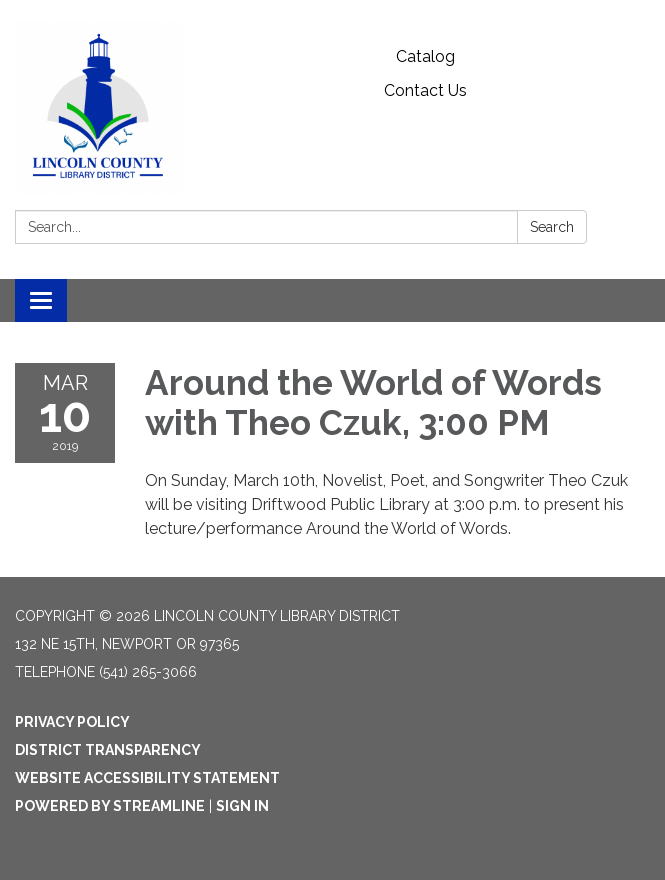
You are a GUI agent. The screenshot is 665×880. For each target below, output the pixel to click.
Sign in (242, 806)
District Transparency (108, 750)
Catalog (425, 56)
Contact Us (425, 90)
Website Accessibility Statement (147, 778)
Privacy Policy (72, 722)
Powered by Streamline (110, 806)
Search (552, 227)
